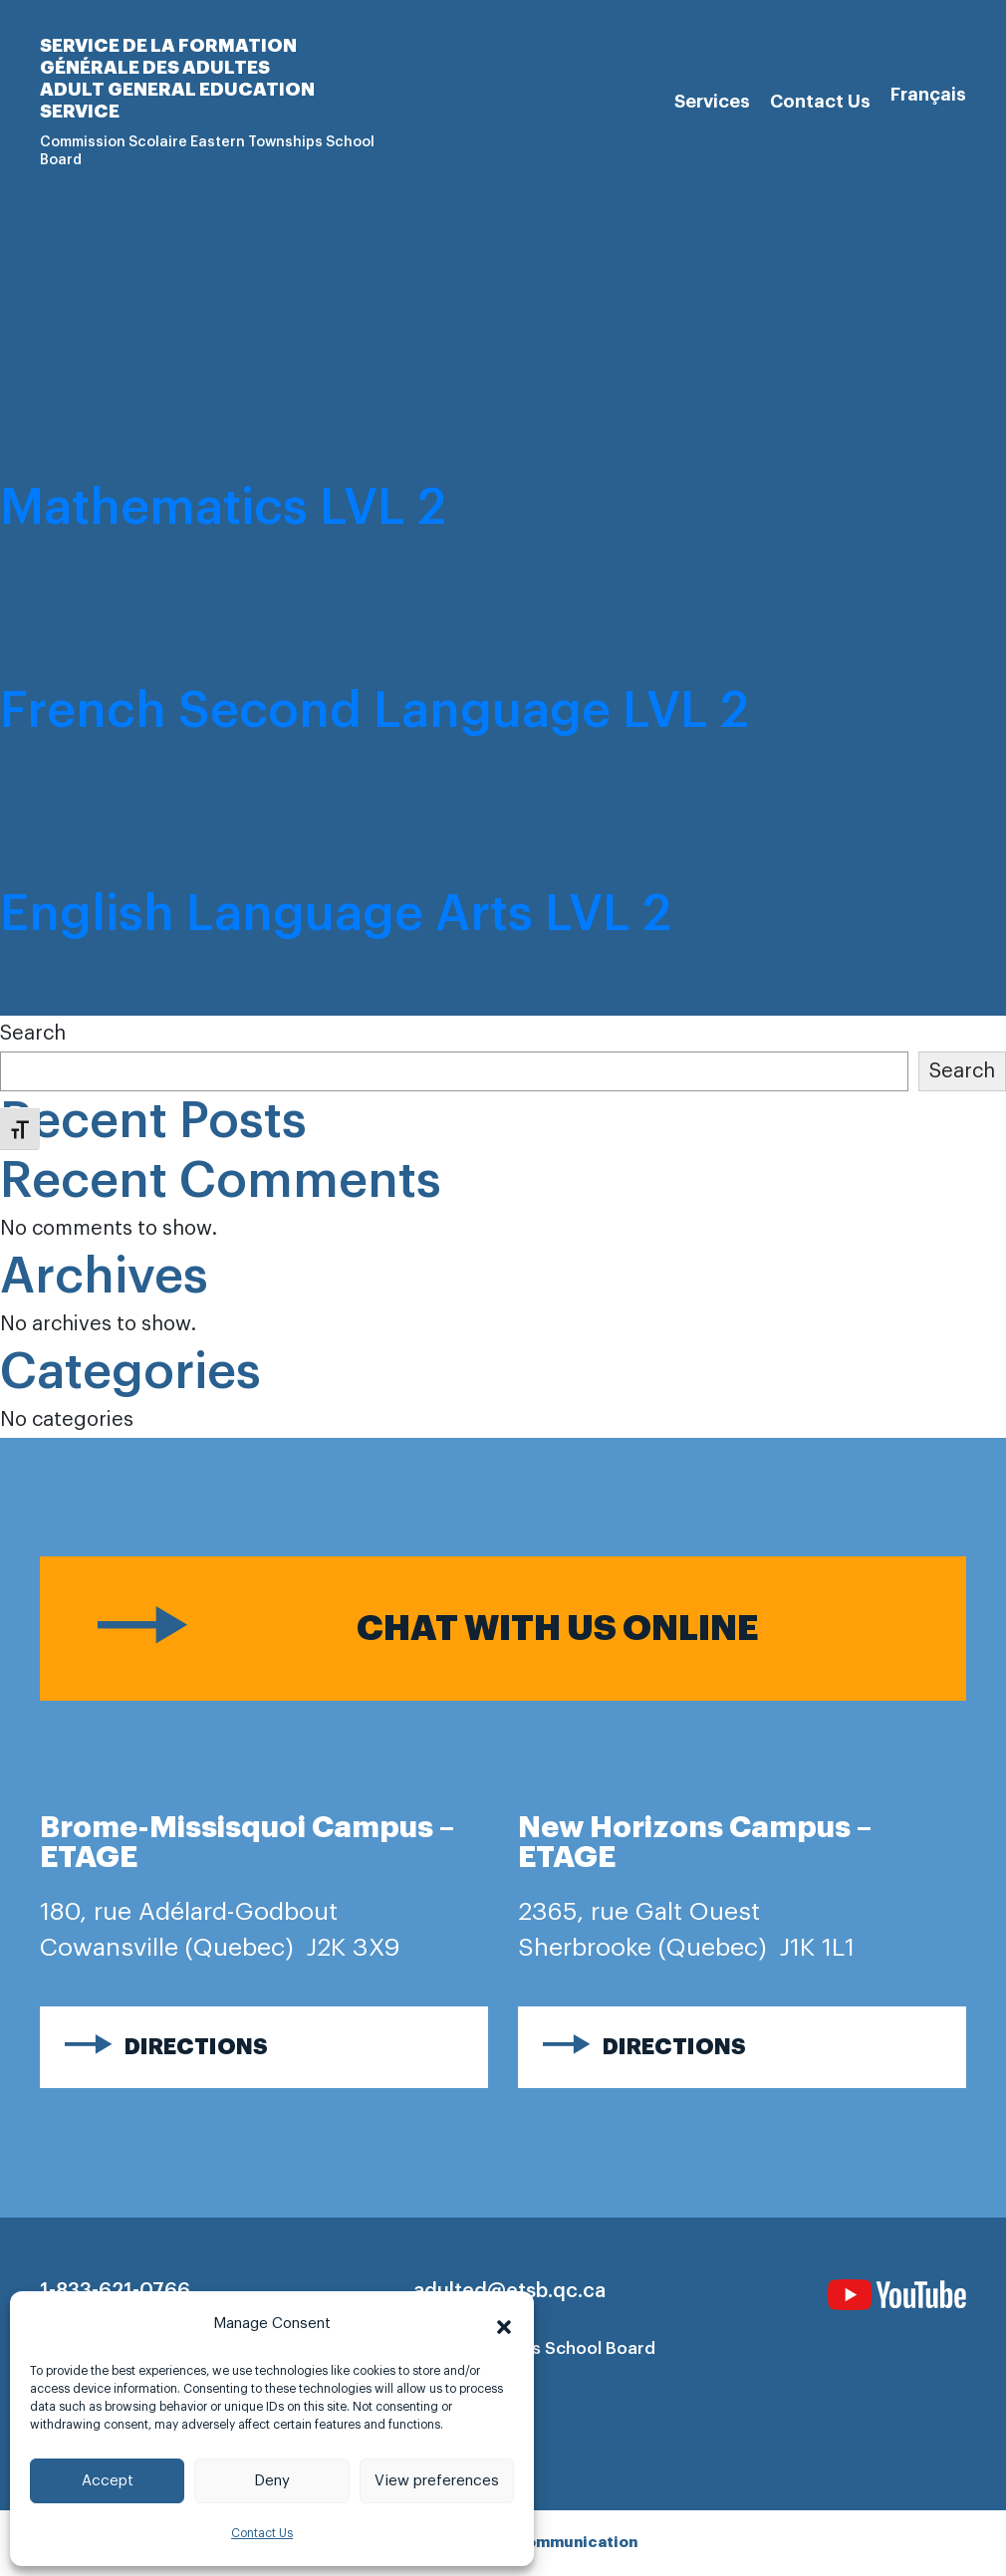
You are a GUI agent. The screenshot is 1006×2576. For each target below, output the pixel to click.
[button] (504, 2324)
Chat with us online (558, 1628)
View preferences (437, 2480)
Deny (272, 2480)
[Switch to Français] (928, 95)
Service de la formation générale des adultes (168, 57)
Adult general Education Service (177, 100)
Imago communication (550, 2542)
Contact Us (262, 2533)
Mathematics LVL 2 (223, 508)
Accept (107, 2480)
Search (33, 1034)
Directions (196, 2047)
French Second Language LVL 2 (374, 711)
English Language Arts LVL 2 (335, 914)
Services (712, 102)
